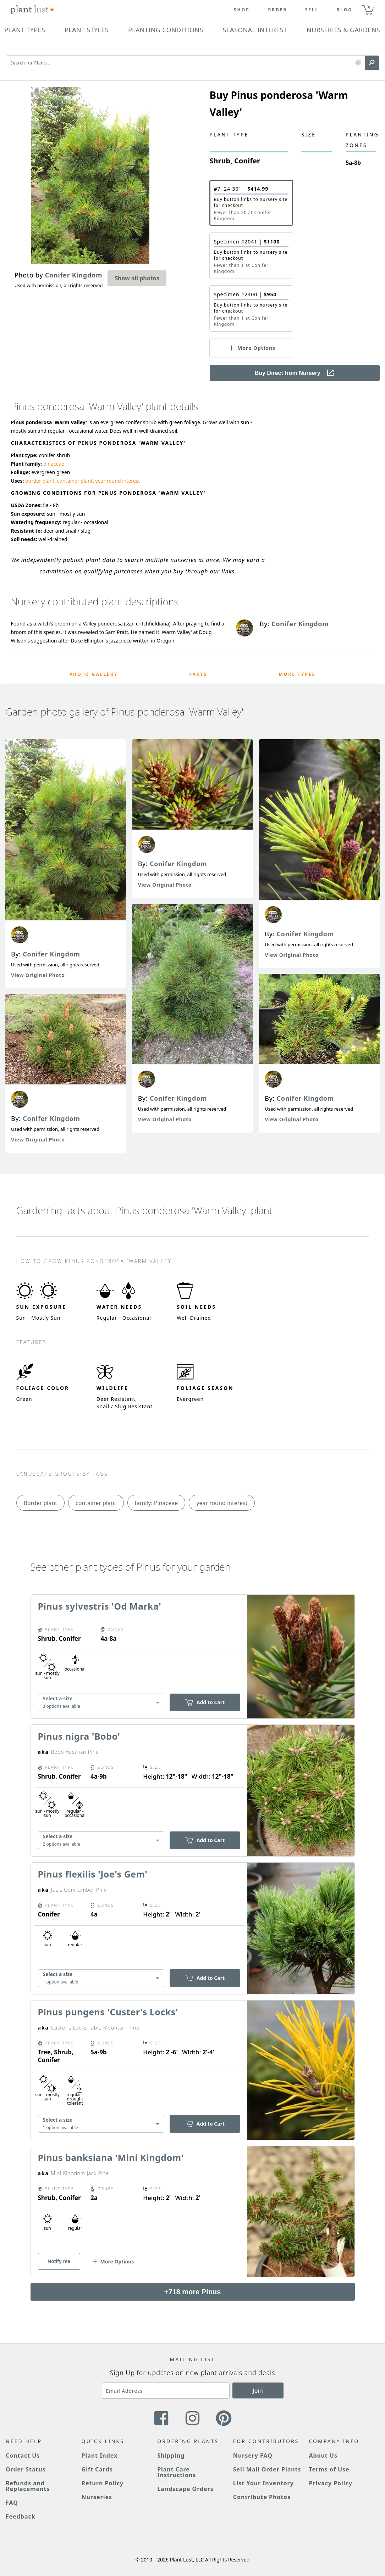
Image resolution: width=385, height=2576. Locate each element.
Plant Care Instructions (176, 2472)
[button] (358, 63)
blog (344, 10)
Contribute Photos (262, 2497)
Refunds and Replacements (28, 2486)
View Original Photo (38, 975)
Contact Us (23, 2455)
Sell (312, 10)
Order (277, 10)
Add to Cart (205, 1702)
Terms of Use (329, 2469)
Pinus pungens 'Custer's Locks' (108, 2012)
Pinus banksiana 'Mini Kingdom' (111, 2157)
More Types (297, 674)
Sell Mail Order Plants (267, 2469)
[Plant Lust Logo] (32, 10)
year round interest (117, 480)
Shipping (171, 2455)
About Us (323, 2455)
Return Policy (102, 2483)
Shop (242, 10)
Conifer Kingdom (51, 954)
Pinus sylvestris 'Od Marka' (99, 1606)
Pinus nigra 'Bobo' (79, 1736)
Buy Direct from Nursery (295, 373)
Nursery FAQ (253, 2455)
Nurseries (97, 2497)
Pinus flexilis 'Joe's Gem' (93, 1874)
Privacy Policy (330, 2483)
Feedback (20, 2516)
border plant (39, 480)
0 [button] (369, 7)
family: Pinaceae (156, 1503)
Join (258, 2391)
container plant (75, 480)
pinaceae (53, 463)
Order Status (26, 2469)
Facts (198, 674)
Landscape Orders (185, 2489)
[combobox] (101, 1702)
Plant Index (100, 2455)
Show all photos (137, 278)
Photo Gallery (94, 674)
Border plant (40, 1503)
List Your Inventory (263, 2483)
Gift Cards (97, 2469)
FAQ (12, 2503)
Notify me (59, 2261)
